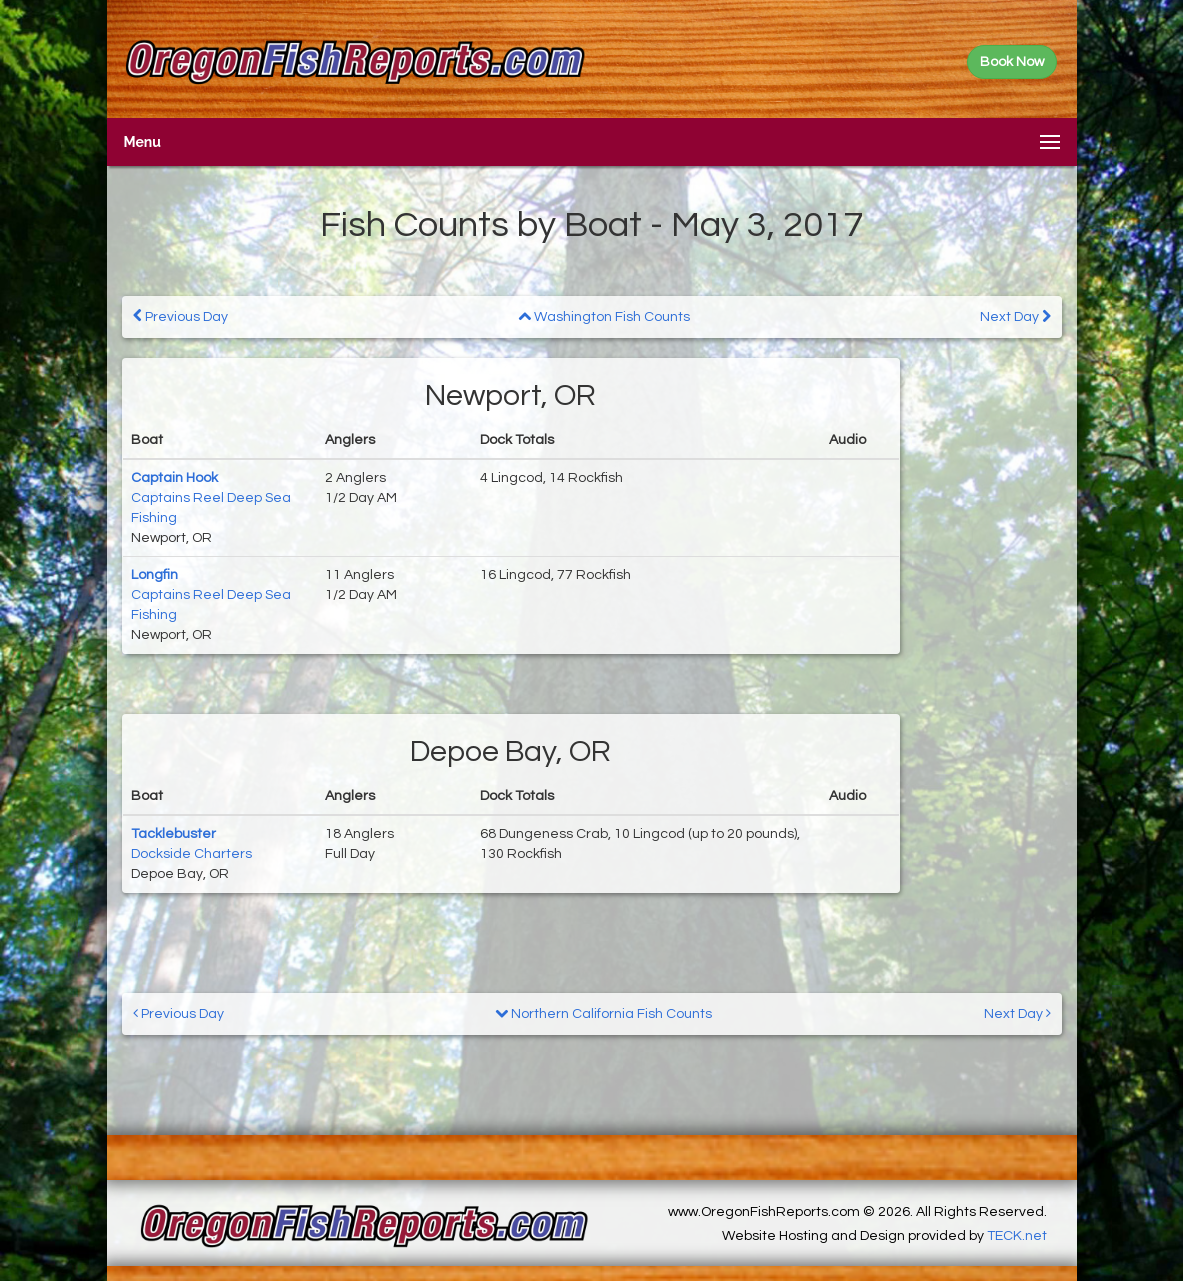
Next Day (1015, 316)
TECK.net (1017, 1236)
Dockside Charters (191, 854)
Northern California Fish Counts (603, 1014)
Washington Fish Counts (604, 317)
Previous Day (180, 316)
